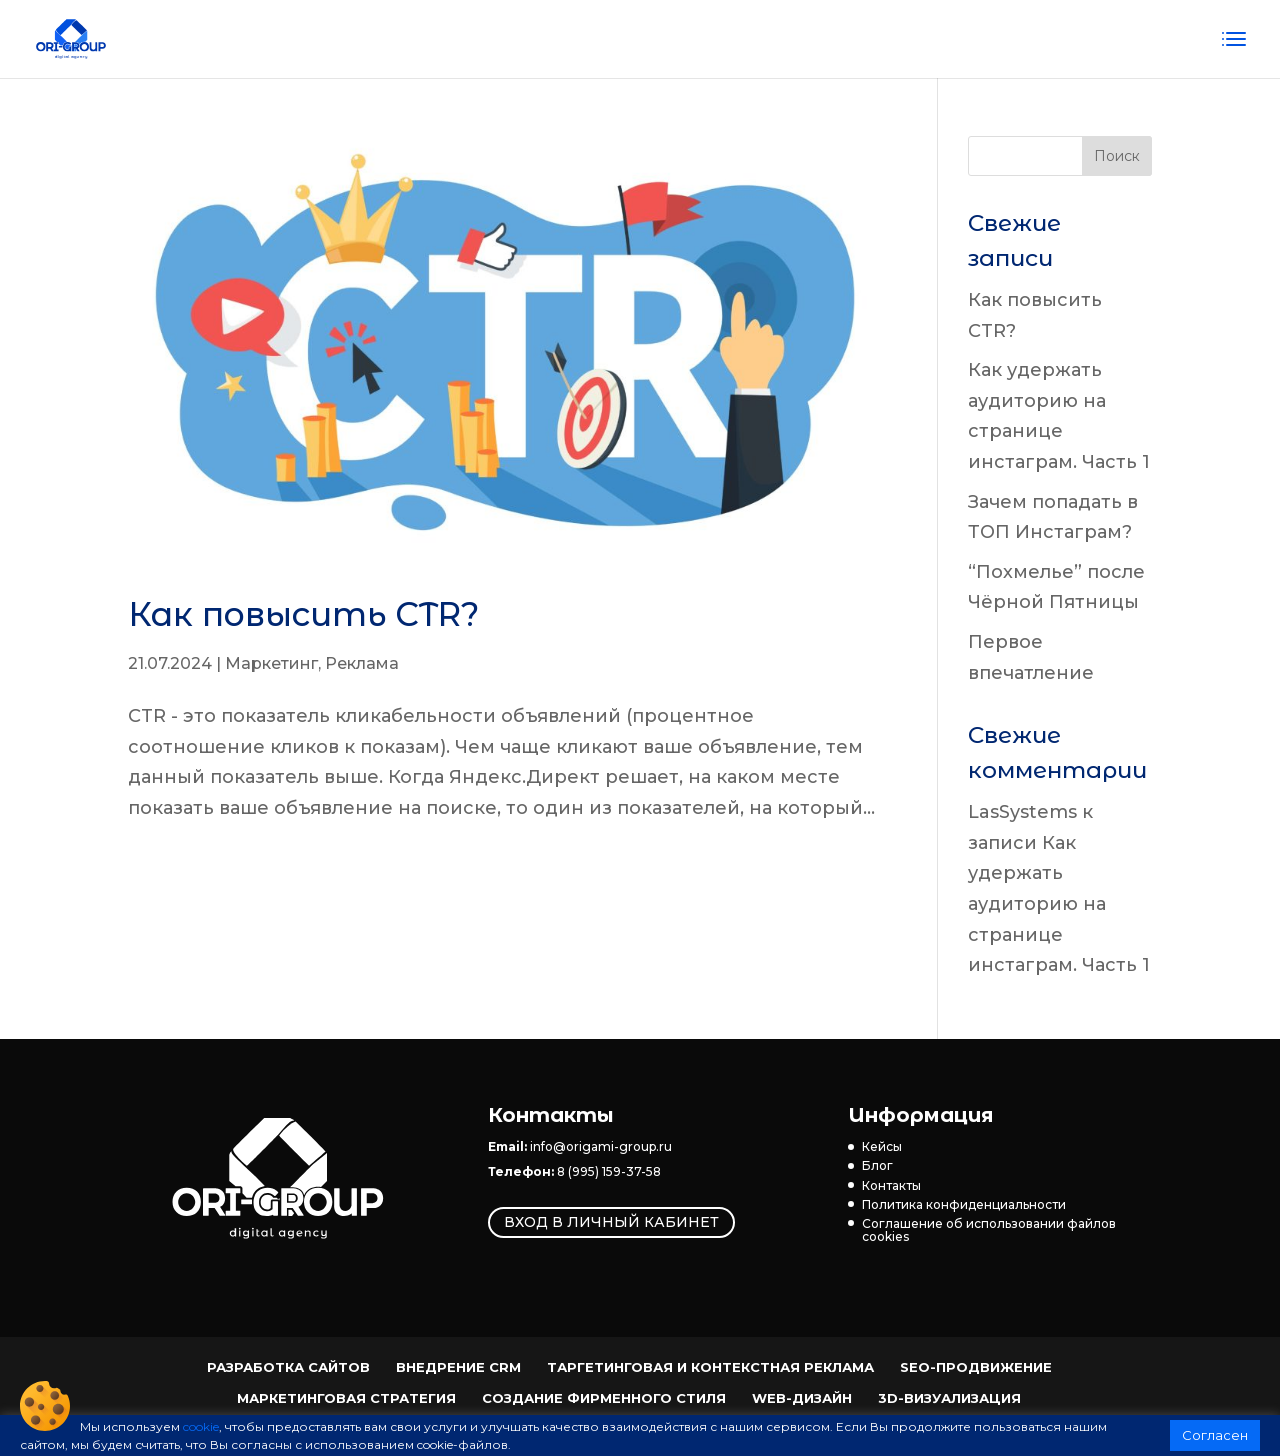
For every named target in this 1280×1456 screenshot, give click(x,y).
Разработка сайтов (288, 1367)
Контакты (891, 1185)
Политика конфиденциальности (964, 1204)
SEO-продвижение (976, 1367)
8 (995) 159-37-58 (609, 1171)
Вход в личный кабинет (611, 1223)
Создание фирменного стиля (604, 1398)
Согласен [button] (1215, 1435)
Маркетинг (271, 663)
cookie (201, 1426)
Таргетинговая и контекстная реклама (710, 1367)
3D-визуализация (949, 1398)
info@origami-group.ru (601, 1146)
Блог (877, 1165)
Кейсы (882, 1146)
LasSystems (1022, 812)
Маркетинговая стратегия (346, 1398)
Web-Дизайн (802, 1398)
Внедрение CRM (458, 1367)
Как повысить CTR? (303, 614)
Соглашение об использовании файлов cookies (989, 1230)
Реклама (362, 663)
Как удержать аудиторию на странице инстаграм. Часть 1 (1059, 904)
